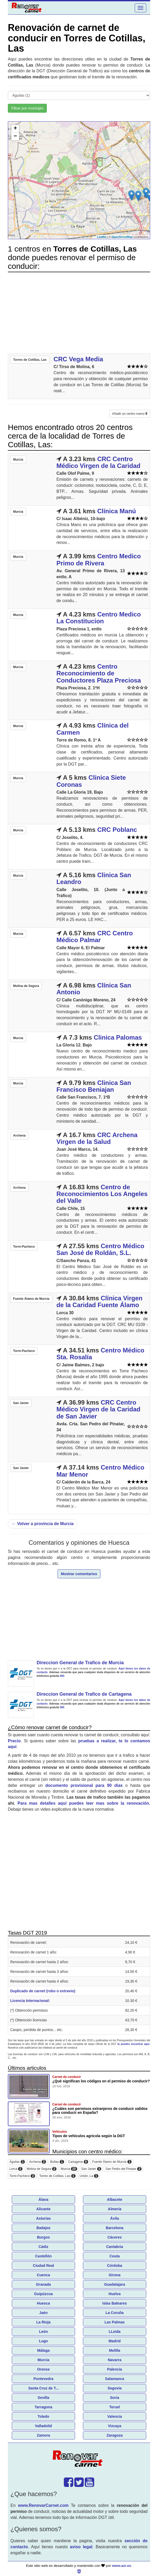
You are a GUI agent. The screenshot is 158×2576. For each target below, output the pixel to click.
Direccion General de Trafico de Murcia (80, 1662)
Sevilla (43, 2397)
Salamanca (114, 2379)
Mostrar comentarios (79, 1574)
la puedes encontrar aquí (133, 2044)
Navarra (114, 2360)
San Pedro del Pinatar (123, 2169)
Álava (43, 2199)
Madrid (115, 2341)
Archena (37, 2162)
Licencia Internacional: (30, 2001)
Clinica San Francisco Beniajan (94, 1086)
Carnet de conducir (66, 2077)
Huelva (115, 2294)
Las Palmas (114, 2322)
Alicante (43, 2209)
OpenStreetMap (122, 236)
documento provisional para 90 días (84, 1785)
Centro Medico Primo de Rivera (99, 559)
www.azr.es (121, 2566)
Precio (14, 1741)
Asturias (43, 2218)
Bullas (57, 2162)
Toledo (43, 2416)
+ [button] (15, 129)
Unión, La (89, 2176)
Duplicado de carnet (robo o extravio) (42, 1991)
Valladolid (43, 2426)
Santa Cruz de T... (43, 2388)
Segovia (115, 2388)
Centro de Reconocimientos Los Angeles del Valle (102, 1193)
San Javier (91, 2169)
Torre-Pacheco (22, 2176)
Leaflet (101, 236)
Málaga (43, 2350)
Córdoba (114, 2265)
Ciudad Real (43, 2265)
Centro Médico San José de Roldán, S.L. (100, 1249)
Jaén (43, 2313)
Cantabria (114, 2247)
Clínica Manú (116, 511)
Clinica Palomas (118, 1037)
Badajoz (43, 2228)
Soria (114, 2397)
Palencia (114, 2369)
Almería (114, 2209)
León (43, 2331)
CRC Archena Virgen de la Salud (97, 1138)
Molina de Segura (42, 2169)
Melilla (114, 2350)
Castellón (43, 2256)
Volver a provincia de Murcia (43, 1523)
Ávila (114, 2218)
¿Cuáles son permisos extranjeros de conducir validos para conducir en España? (100, 2110)
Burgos (43, 2237)
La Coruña (114, 2313)
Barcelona (114, 2228)
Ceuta (115, 2256)
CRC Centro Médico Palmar (95, 936)
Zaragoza (114, 2435)
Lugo (43, 2341)
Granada (43, 2284)
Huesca (43, 2303)
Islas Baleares (114, 2303)
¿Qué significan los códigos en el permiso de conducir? (101, 2081)
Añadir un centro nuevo (129, 414)
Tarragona (43, 2407)
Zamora (43, 2435)
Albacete (114, 2199)
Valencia (114, 2416)
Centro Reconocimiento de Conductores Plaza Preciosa (99, 673)
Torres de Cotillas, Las (57, 2176)
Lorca (15, 2169)
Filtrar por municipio (27, 108)
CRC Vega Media (78, 359)
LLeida (114, 2331)
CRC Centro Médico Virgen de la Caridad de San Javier (98, 1409)
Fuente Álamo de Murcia (112, 2162)
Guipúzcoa (43, 2294)
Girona (114, 2275)
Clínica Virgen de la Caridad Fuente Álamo (100, 1301)
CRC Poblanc (117, 829)
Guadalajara (114, 2284)
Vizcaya (114, 2426)
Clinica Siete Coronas (91, 781)
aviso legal (81, 2547)
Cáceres (115, 2237)
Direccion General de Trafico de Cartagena (84, 1694)
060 (62, 1675)
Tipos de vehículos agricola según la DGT (88, 2136)
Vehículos (59, 2131)
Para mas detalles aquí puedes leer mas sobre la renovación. (84, 1803)
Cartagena (78, 2162)
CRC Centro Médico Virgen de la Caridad (98, 462)
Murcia (69, 2169)
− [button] (15, 136)
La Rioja (43, 2322)
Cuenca (43, 2275)
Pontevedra (43, 2379)
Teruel (114, 2407)
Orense (43, 2369)
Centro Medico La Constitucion (99, 618)
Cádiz (43, 2247)
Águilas (17, 2162)
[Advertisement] (79, 313)
